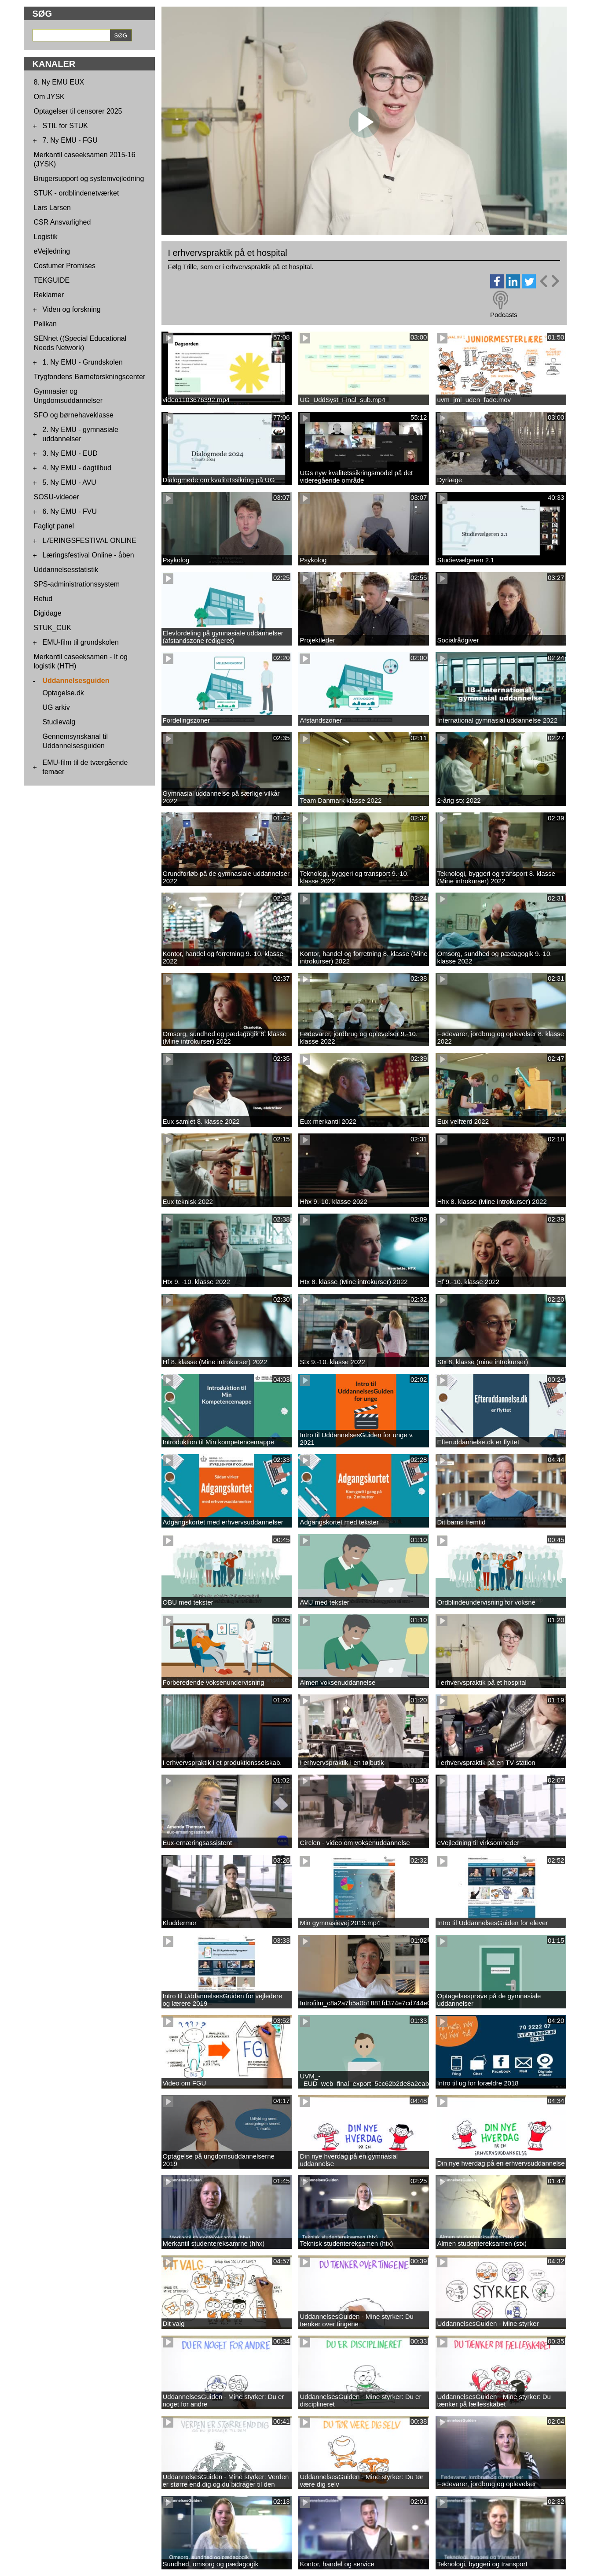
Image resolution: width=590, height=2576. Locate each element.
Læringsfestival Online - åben (88, 555)
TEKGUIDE (52, 280)
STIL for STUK (65, 125)
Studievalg (59, 722)
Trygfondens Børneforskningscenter (90, 376)
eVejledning (52, 251)
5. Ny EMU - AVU (69, 482)
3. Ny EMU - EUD (70, 453)
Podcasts (503, 314)
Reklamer (49, 295)
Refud (43, 598)
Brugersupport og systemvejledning (89, 178)
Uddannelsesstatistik (66, 569)
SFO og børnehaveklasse (74, 415)
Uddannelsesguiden (76, 680)
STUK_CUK (52, 627)
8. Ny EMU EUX (59, 82)
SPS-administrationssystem (77, 584)
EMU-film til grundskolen (81, 642)
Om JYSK (49, 96)
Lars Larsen (52, 207)
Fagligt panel (54, 526)
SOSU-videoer (56, 497)
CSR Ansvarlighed (62, 222)
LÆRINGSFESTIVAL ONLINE (89, 540)
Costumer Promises (64, 265)
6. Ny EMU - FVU (70, 511)
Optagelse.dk (63, 693)
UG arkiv (56, 707)
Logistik (46, 236)
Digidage (48, 613)
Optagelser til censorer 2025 (78, 111)
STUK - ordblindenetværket (76, 193)
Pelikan (45, 324)
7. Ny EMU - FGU (70, 140)
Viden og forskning (72, 309)
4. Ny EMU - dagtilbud (77, 468)
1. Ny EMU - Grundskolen (83, 362)
